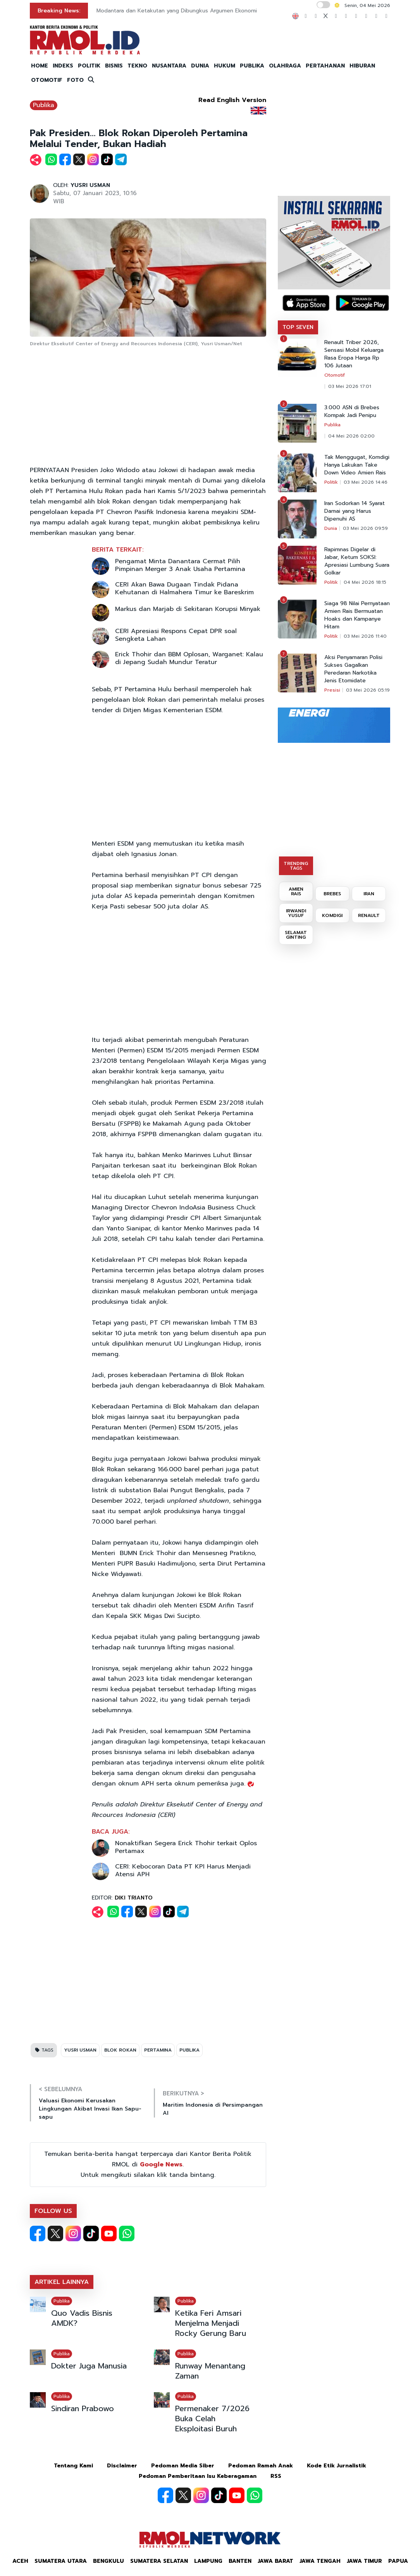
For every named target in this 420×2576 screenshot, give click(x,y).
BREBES (332, 893)
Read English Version (232, 100)
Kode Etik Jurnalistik (336, 2466)
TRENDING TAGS (296, 866)
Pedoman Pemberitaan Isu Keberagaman (197, 2476)
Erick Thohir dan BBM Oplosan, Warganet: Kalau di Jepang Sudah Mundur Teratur (189, 658)
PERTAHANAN (325, 66)
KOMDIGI (332, 915)
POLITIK (89, 66)
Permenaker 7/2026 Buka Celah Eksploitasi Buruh (212, 2418)
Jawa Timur (364, 2561)
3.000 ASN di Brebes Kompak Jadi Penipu (351, 411)
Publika (43, 105)
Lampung (208, 2561)
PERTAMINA (158, 2050)
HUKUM (224, 66)
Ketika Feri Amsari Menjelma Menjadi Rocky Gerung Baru (210, 2323)
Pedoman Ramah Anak (260, 2466)
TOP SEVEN (297, 327)
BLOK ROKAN (120, 2050)
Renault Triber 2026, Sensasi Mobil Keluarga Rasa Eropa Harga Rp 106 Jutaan (354, 354)
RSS (275, 2476)
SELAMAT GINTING (296, 935)
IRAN (368, 893)
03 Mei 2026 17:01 (349, 386)
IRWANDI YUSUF (296, 913)
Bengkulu (108, 2561)
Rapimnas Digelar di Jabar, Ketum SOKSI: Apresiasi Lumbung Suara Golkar (356, 561)
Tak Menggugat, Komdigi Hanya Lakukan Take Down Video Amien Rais (356, 465)
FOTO (75, 80)
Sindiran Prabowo (82, 2408)
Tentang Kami (73, 2466)
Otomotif (334, 375)
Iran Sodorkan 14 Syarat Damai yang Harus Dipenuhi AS (354, 511)
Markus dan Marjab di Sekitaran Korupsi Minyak (187, 609)
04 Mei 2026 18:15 (365, 582)
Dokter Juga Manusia (89, 2366)
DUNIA (200, 66)
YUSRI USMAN (90, 185)
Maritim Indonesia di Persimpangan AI (213, 2109)
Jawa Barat (275, 2561)
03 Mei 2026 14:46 (365, 482)
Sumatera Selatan (159, 2561)
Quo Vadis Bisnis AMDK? (81, 2318)
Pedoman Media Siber (182, 2466)
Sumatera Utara (60, 2561)
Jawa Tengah (320, 2561)
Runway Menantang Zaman (210, 2371)
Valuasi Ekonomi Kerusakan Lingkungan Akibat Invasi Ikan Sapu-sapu (90, 2109)
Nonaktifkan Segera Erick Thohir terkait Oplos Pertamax (186, 1847)
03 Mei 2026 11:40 (365, 636)
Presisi (332, 690)
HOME (39, 66)
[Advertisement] (148, 407)
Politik (331, 482)
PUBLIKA (252, 66)
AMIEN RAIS (296, 891)
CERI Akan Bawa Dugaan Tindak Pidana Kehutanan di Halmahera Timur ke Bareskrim (184, 588)
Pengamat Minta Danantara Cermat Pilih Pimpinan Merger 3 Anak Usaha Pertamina (180, 565)
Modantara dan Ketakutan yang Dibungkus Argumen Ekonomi (176, 10)
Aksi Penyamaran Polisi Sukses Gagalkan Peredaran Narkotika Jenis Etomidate (353, 669)
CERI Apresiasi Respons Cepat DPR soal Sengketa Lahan (176, 635)
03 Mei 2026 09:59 (365, 528)
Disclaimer (122, 2466)
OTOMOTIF (46, 80)
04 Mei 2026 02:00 (351, 436)
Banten (240, 2561)
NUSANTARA (169, 66)
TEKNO (137, 66)
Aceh (20, 2561)
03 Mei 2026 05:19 (368, 690)
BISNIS (114, 66)
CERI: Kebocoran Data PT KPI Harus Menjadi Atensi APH (183, 1870)
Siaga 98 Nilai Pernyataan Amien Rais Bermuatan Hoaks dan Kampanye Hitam (357, 615)
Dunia (330, 528)
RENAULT (369, 915)
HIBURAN (362, 66)
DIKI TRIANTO (134, 1898)
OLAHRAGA (285, 66)
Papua (398, 2561)
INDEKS (63, 66)
